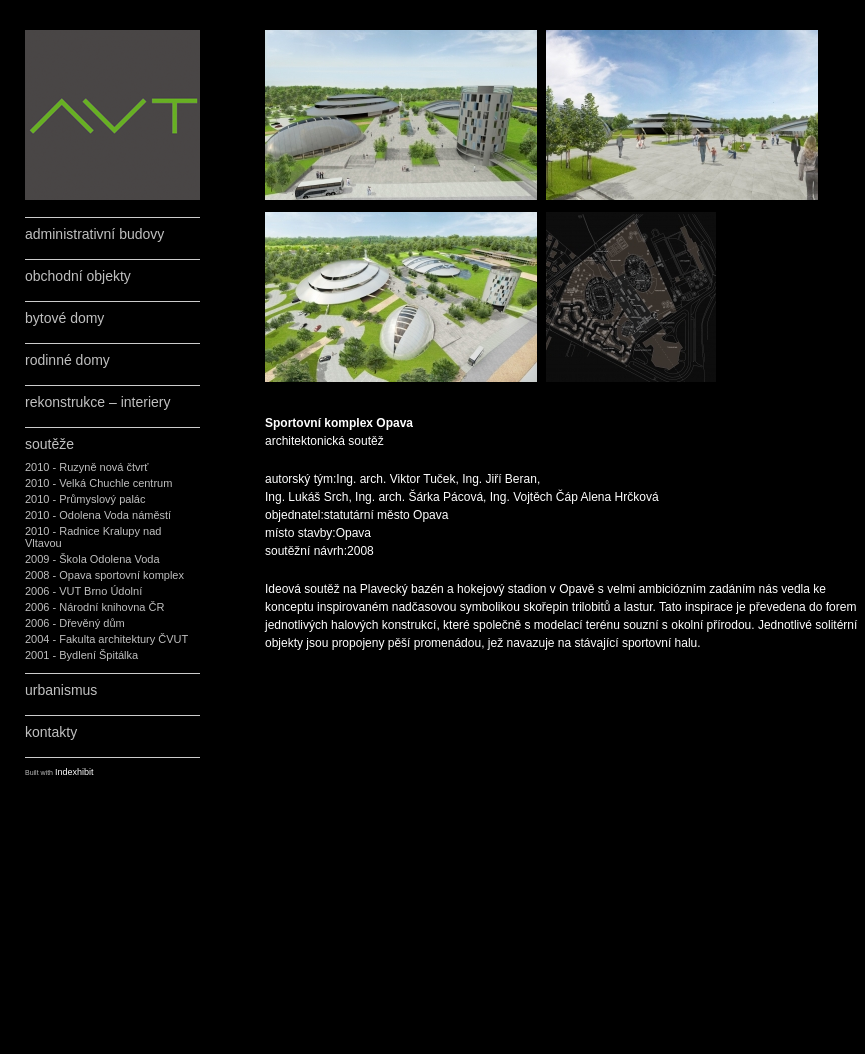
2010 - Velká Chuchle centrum (98, 483)
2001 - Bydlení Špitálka (81, 655)
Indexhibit (74, 772)
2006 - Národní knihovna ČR (94, 607)
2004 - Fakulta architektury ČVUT (106, 639)
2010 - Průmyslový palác (85, 499)
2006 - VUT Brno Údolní (83, 591)
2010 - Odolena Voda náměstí (98, 515)
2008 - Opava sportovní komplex (104, 575)
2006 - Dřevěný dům (75, 623)
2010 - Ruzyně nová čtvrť (86, 467)
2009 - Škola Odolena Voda (92, 559)
